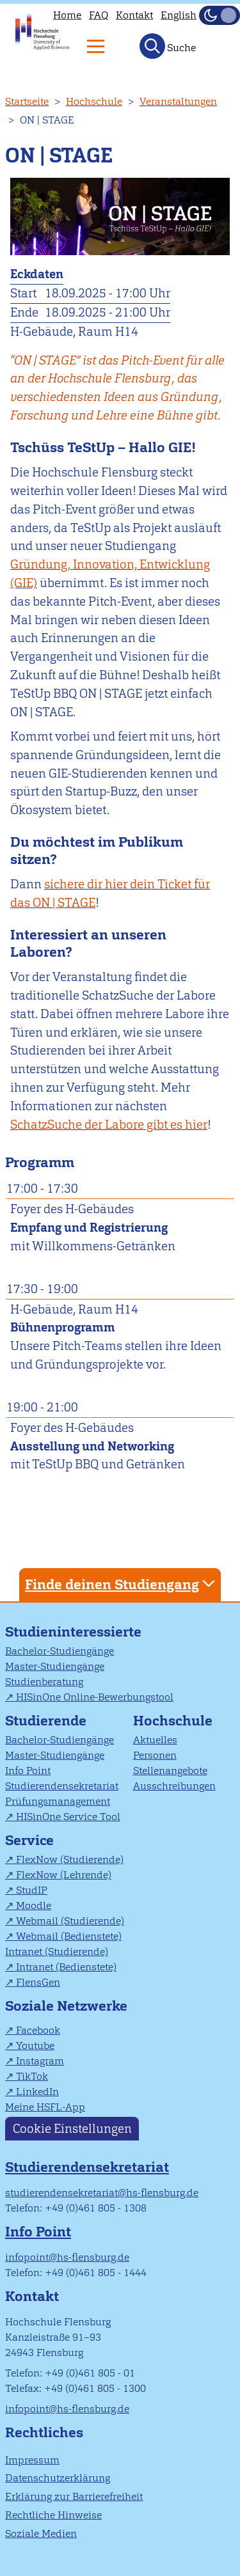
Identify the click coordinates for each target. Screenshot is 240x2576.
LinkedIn (37, 2091)
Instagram (40, 2061)
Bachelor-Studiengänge (59, 1651)
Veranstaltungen (178, 101)
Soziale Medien (41, 2533)
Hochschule (94, 101)
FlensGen (38, 1982)
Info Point (28, 1770)
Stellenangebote (170, 1770)
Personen (155, 1755)
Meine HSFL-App (45, 2107)
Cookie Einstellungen (72, 2129)
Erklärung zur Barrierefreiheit (74, 2496)
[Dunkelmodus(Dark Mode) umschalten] (219, 15)
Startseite (27, 101)
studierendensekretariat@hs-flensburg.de (101, 2192)
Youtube (35, 2045)
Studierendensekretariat (61, 1786)
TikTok (32, 2076)
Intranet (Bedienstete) (66, 1967)
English (178, 15)
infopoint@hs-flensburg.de (67, 2257)
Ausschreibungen (174, 1786)
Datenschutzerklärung (57, 2478)
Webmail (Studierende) (70, 1921)
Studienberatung (44, 1681)
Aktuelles (155, 1740)
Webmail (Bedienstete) (69, 1936)
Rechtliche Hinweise (53, 2515)
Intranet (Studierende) (56, 1951)
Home (67, 15)
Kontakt (134, 15)
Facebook (38, 2030)
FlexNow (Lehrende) (63, 1874)
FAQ (98, 15)
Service (29, 1840)
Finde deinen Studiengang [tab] (121, 1584)
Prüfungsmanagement (57, 1801)
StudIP (31, 1890)
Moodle (33, 1905)
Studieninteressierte (73, 1631)
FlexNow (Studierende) (70, 1859)
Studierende (45, 1720)
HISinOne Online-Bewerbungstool (94, 1697)
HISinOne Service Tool (68, 1816)
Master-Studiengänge (54, 1666)
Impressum (32, 2460)
